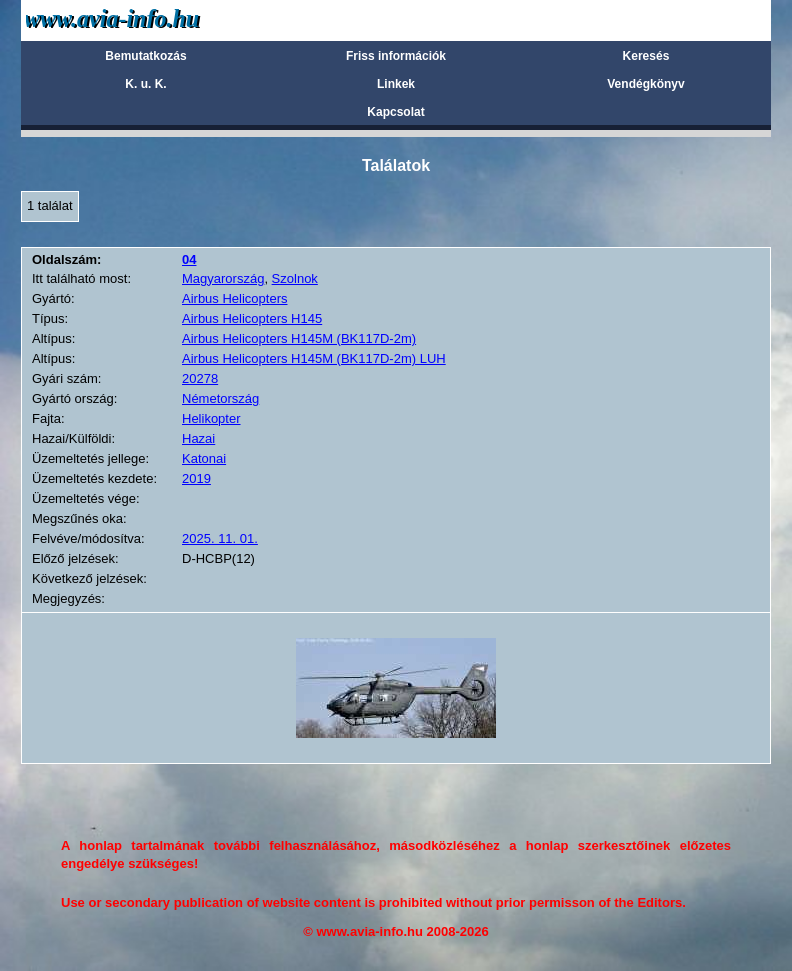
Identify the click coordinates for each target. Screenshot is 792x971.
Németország (220, 398)
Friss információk (396, 56)
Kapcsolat (395, 112)
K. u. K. (145, 84)
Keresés (646, 56)
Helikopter (211, 418)
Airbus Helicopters (235, 298)
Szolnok (295, 278)
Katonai (204, 458)
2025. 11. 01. (220, 538)
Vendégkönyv (645, 84)
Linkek (396, 84)
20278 (200, 378)
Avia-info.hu (147, 19)
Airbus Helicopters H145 (252, 318)
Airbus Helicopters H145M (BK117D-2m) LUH (314, 358)
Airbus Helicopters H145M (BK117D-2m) (299, 338)
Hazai (198, 438)
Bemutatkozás (145, 56)
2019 (196, 478)
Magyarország (223, 278)
